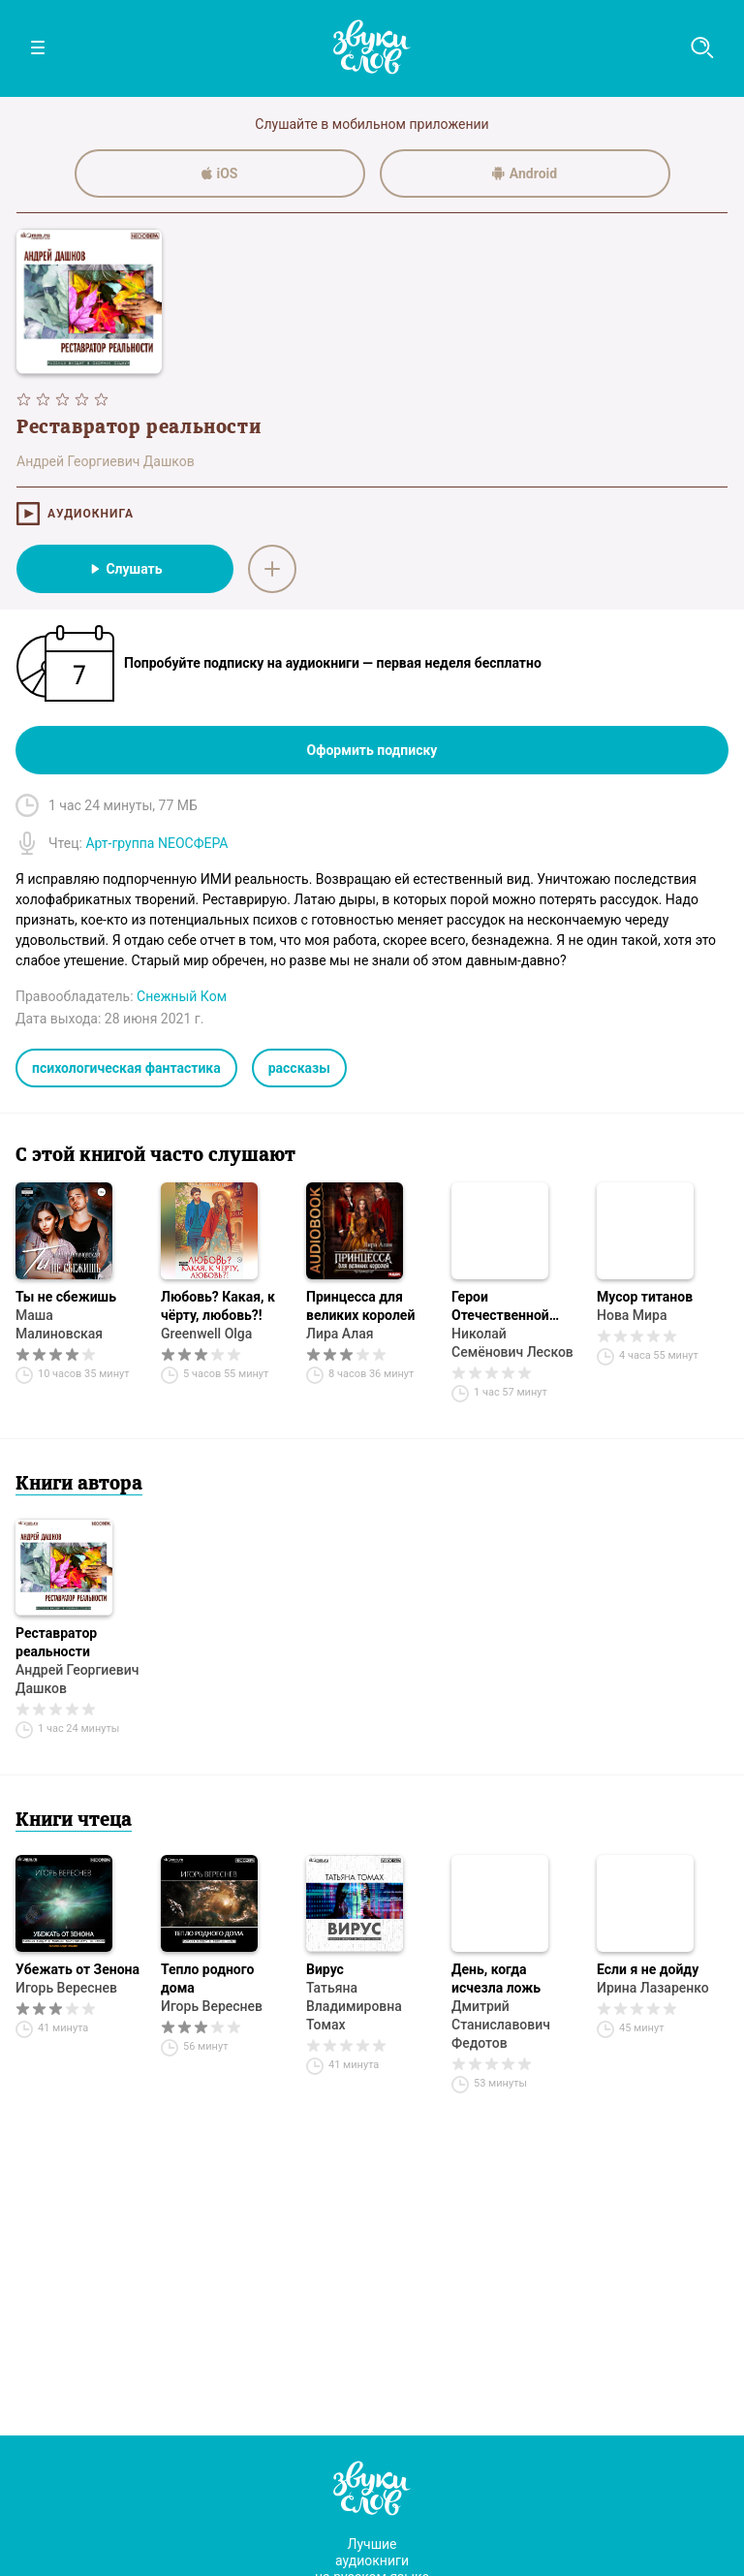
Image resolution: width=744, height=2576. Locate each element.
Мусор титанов (645, 1296)
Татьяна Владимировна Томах (354, 2006)
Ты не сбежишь (66, 1296)
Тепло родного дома (207, 1978)
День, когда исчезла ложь (496, 1978)
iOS (220, 173)
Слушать (124, 569)
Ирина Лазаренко (653, 1987)
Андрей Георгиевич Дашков (77, 1679)
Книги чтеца (74, 1821)
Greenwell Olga (206, 1333)
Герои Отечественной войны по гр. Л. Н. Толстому (509, 1307)
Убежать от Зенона (78, 1969)
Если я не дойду (647, 1969)
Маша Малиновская (59, 1324)
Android (524, 173)
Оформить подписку (372, 750)
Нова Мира (632, 1315)
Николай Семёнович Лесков (512, 1343)
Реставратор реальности (56, 1642)
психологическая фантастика (126, 1068)
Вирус (325, 1969)
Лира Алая (340, 1333)
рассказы (299, 1068)
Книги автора (79, 1484)
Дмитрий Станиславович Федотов (500, 2024)
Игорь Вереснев (66, 1987)
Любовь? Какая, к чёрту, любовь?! (218, 1306)
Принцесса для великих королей (360, 1306)
